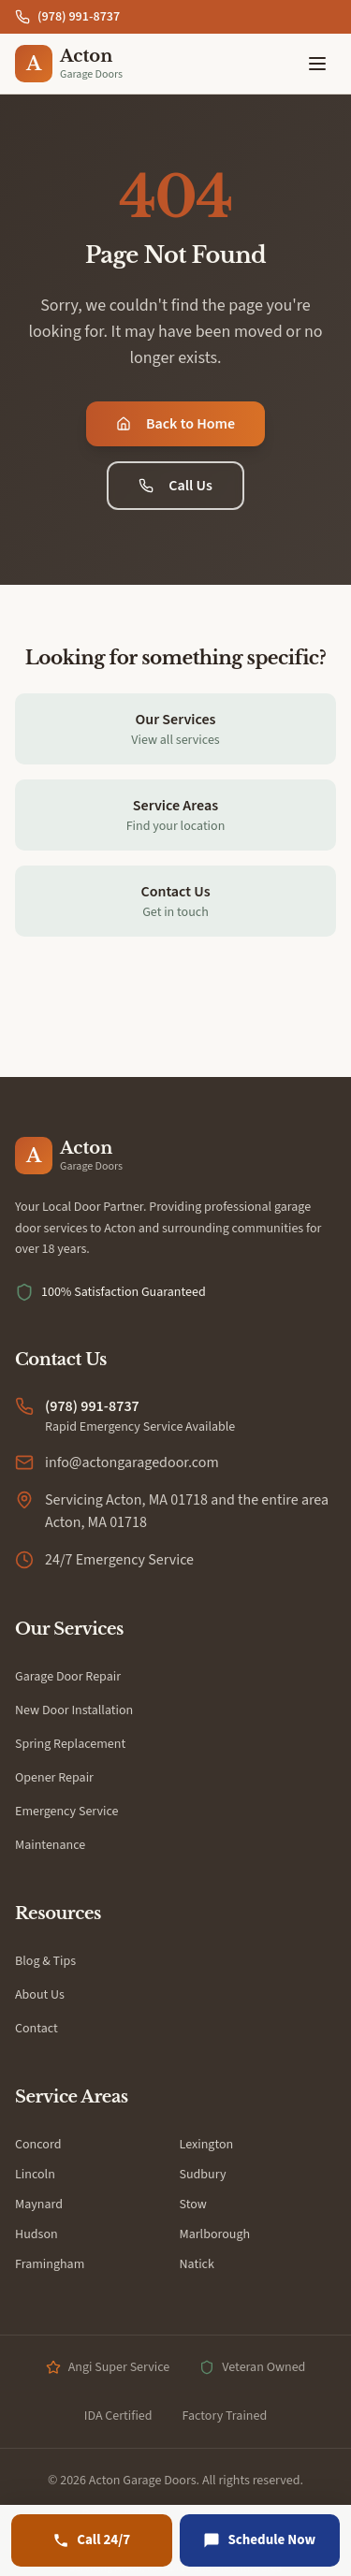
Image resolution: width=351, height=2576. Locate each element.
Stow (193, 2204)
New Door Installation (74, 1710)
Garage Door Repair (68, 1676)
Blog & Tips (45, 1961)
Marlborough (215, 2234)
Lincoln (35, 2174)
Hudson (36, 2234)
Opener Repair (54, 1777)
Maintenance (50, 1845)
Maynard (39, 2204)
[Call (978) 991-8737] (91, 2540)
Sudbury (203, 2174)
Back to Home (175, 424)
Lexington (207, 2144)
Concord (38, 2144)
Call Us (175, 485)
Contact (36, 2028)
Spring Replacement (70, 1744)
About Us (40, 1995)
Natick (197, 2264)
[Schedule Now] (260, 2540)
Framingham (49, 2264)
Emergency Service (67, 1811)
